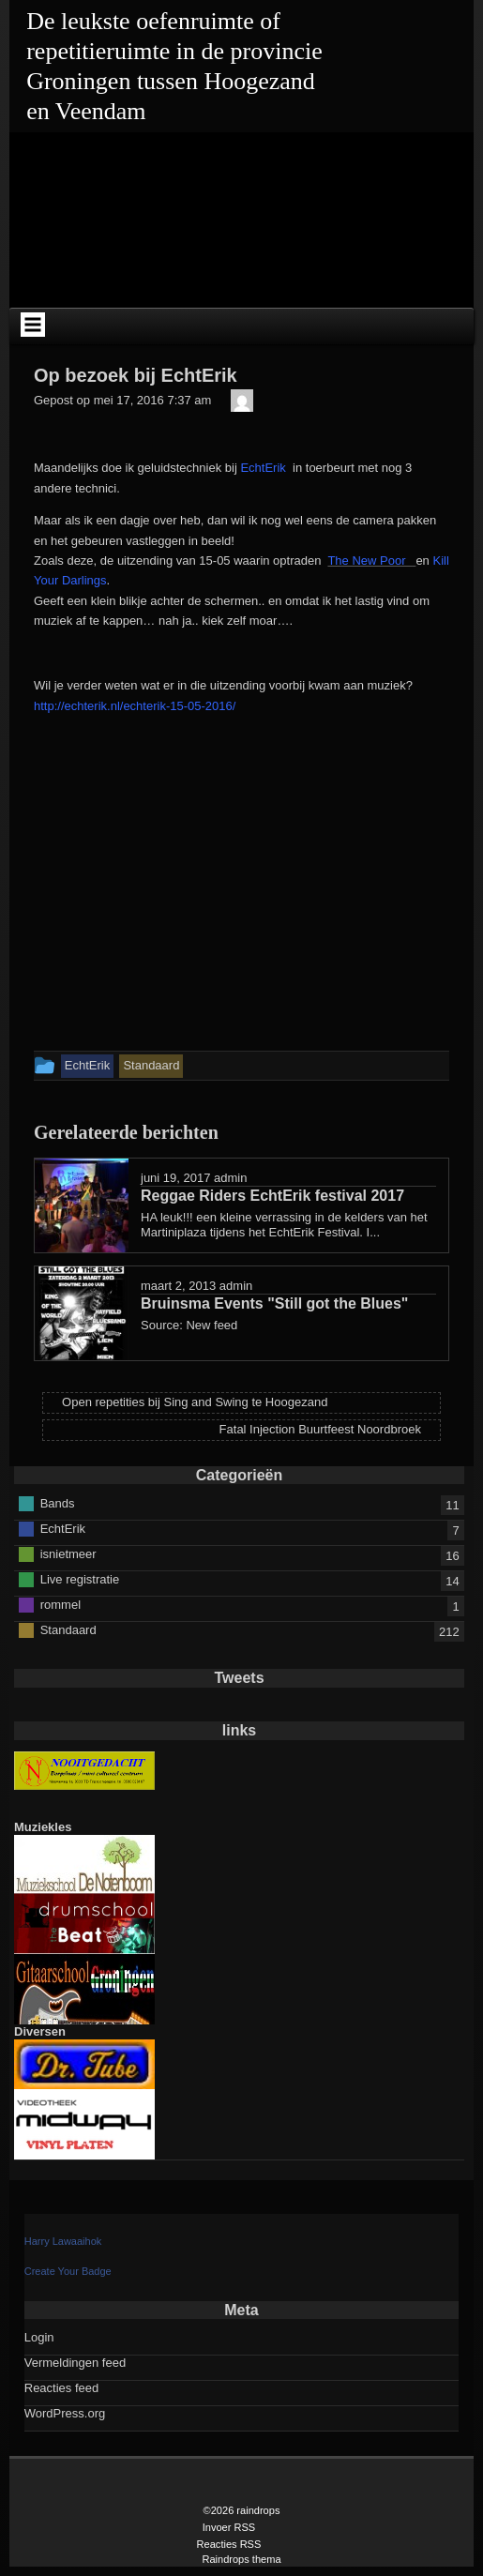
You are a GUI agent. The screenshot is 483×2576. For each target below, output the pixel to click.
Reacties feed (61, 2388)
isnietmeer (68, 1553)
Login (39, 2337)
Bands (57, 1502)
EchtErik (262, 468)
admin (230, 1178)
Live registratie (80, 1578)
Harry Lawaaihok (63, 2241)
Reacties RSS (229, 2544)
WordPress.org (64, 2413)
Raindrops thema (241, 2559)
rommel (60, 1604)
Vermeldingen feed (75, 2363)
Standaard (68, 1629)
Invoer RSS (229, 2527)
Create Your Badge (68, 2271)
